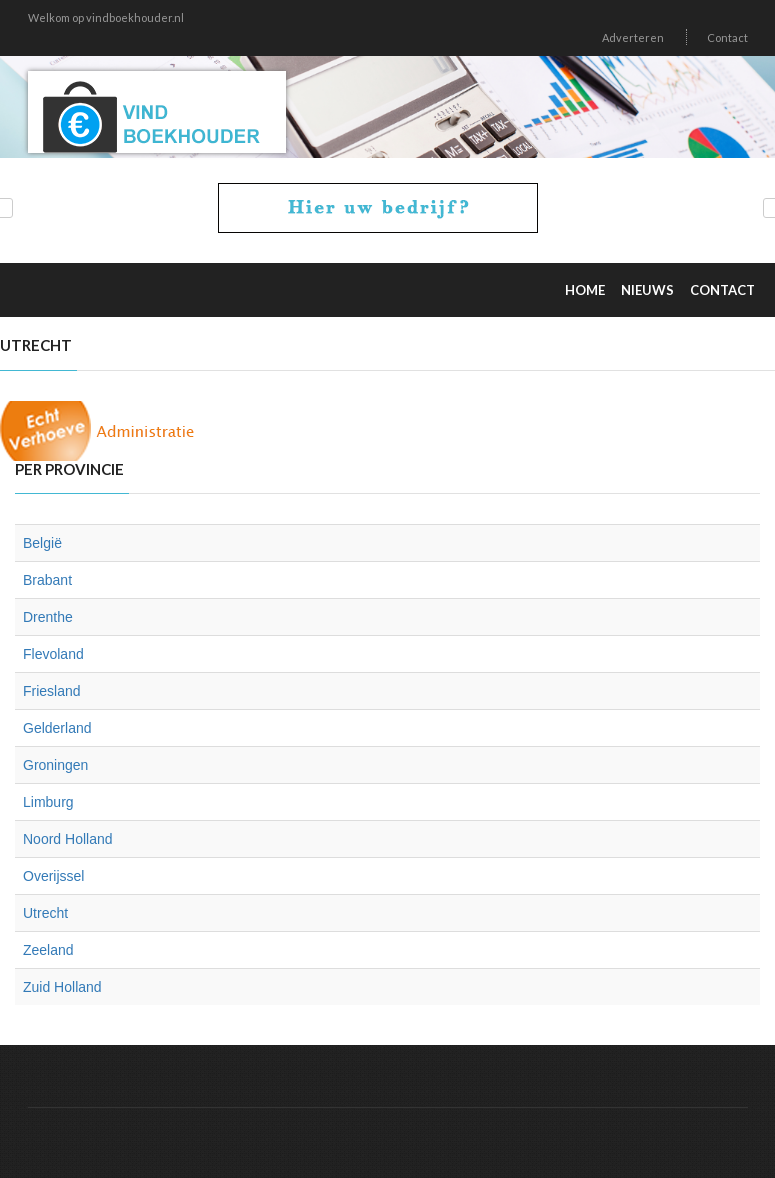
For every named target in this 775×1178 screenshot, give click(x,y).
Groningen (55, 765)
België (42, 543)
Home (585, 290)
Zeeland (48, 950)
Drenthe (48, 617)
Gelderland (57, 728)
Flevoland (53, 654)
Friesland (52, 691)
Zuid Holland (62, 987)
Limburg (48, 802)
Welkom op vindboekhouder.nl (106, 17)
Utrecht (45, 913)
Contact (727, 37)
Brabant (47, 580)
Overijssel (53, 876)
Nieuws (647, 290)
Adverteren (633, 37)
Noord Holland (68, 839)
